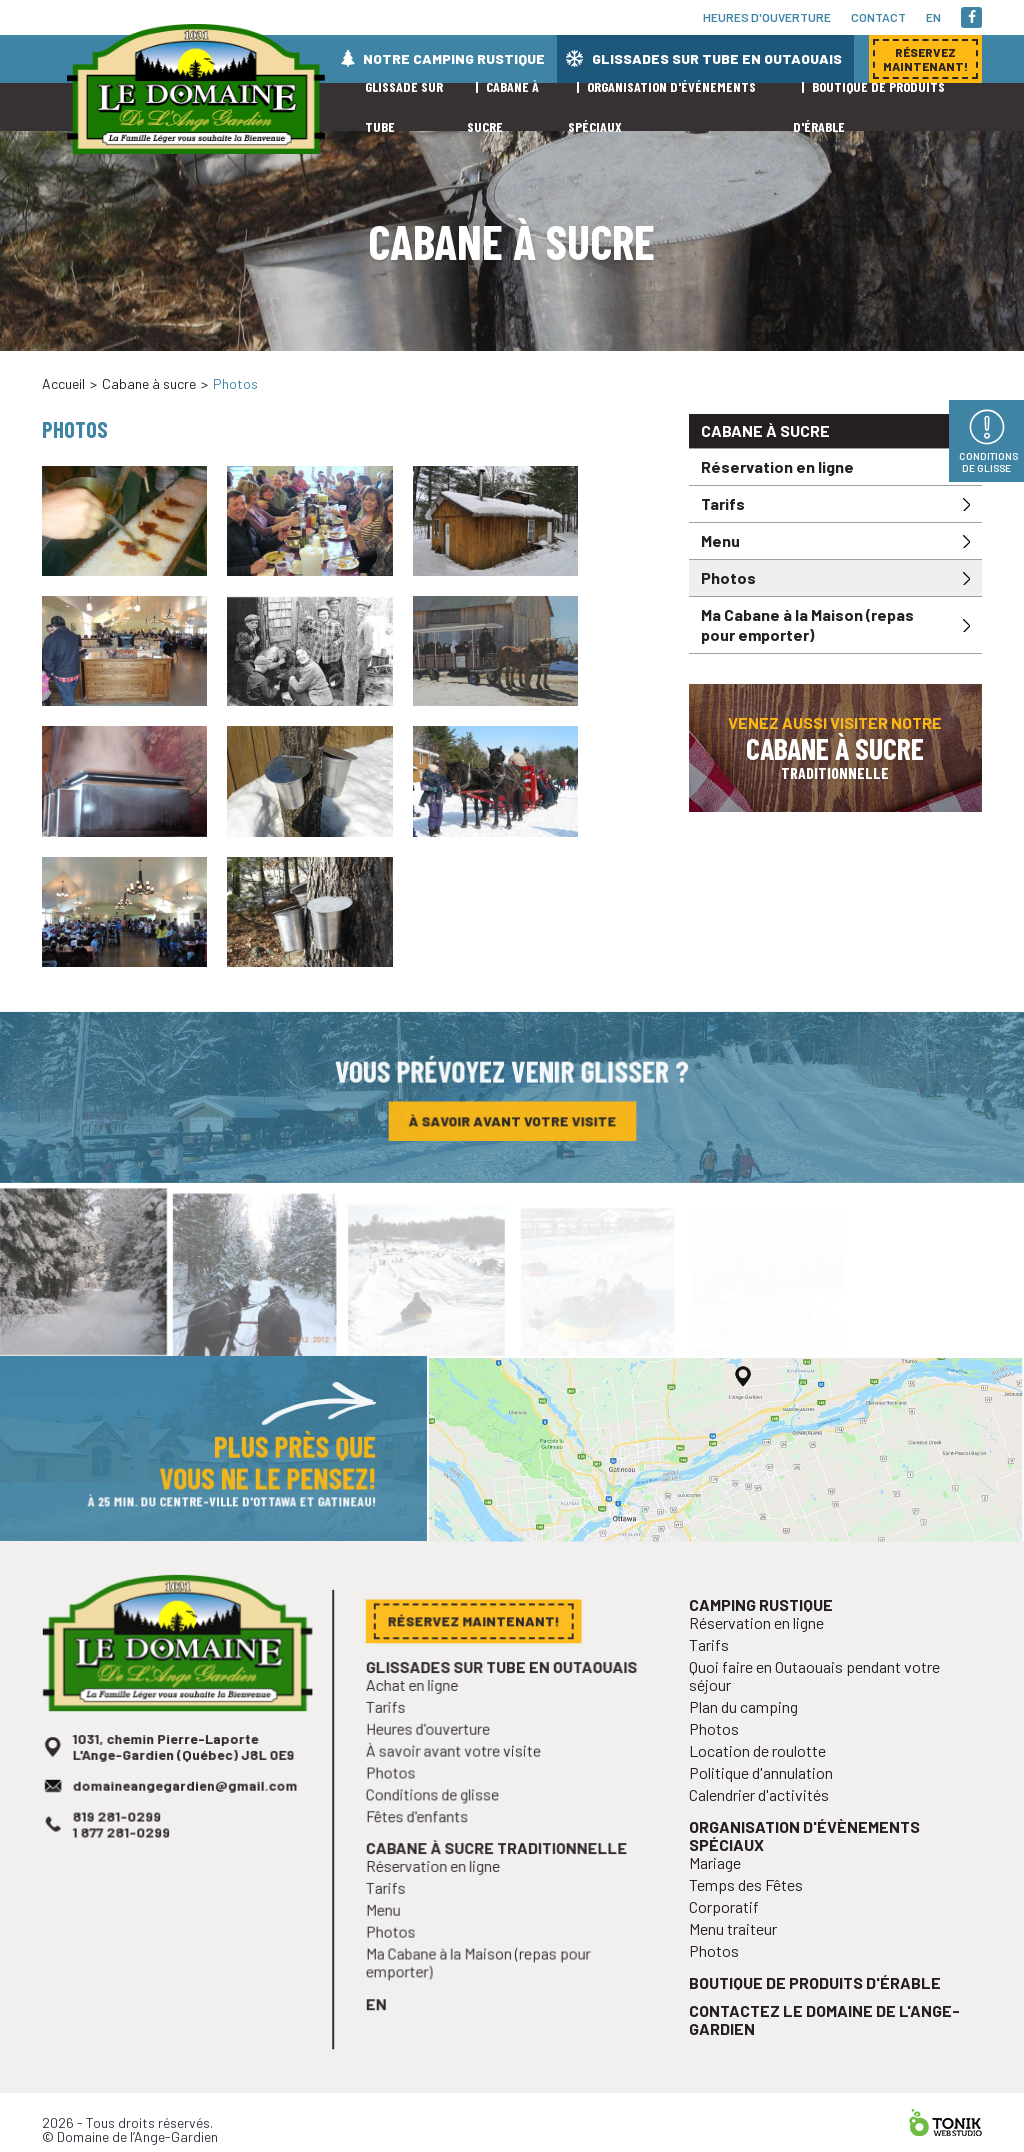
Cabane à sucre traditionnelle (498, 1869)
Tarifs (723, 503)
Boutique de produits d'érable (816, 2000)
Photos (728, 577)
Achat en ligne (418, 1715)
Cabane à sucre (149, 383)
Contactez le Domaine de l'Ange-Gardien (825, 2035)
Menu (720, 540)
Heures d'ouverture (767, 17)
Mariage (722, 1887)
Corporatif (731, 1929)
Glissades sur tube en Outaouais (717, 58)
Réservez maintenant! (834, 359)
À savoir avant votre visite (512, 1124)
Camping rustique (765, 1646)
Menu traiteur (739, 1949)
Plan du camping (749, 1741)
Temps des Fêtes (751, 1908)
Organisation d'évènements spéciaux (806, 1863)
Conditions (988, 462)
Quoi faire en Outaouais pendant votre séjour (815, 1713)
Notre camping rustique (454, 58)
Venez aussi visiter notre (835, 747)
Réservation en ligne (777, 466)
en (933, 17)
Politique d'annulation (765, 1803)
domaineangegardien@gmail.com (185, 1813)
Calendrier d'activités (763, 1824)
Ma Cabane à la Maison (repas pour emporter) (807, 624)
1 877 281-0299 (125, 1857)
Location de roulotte (762, 1782)
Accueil (63, 383)
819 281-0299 (120, 1842)
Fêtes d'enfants (423, 1839)
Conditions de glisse (438, 1819)
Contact (878, 17)
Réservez (925, 59)
